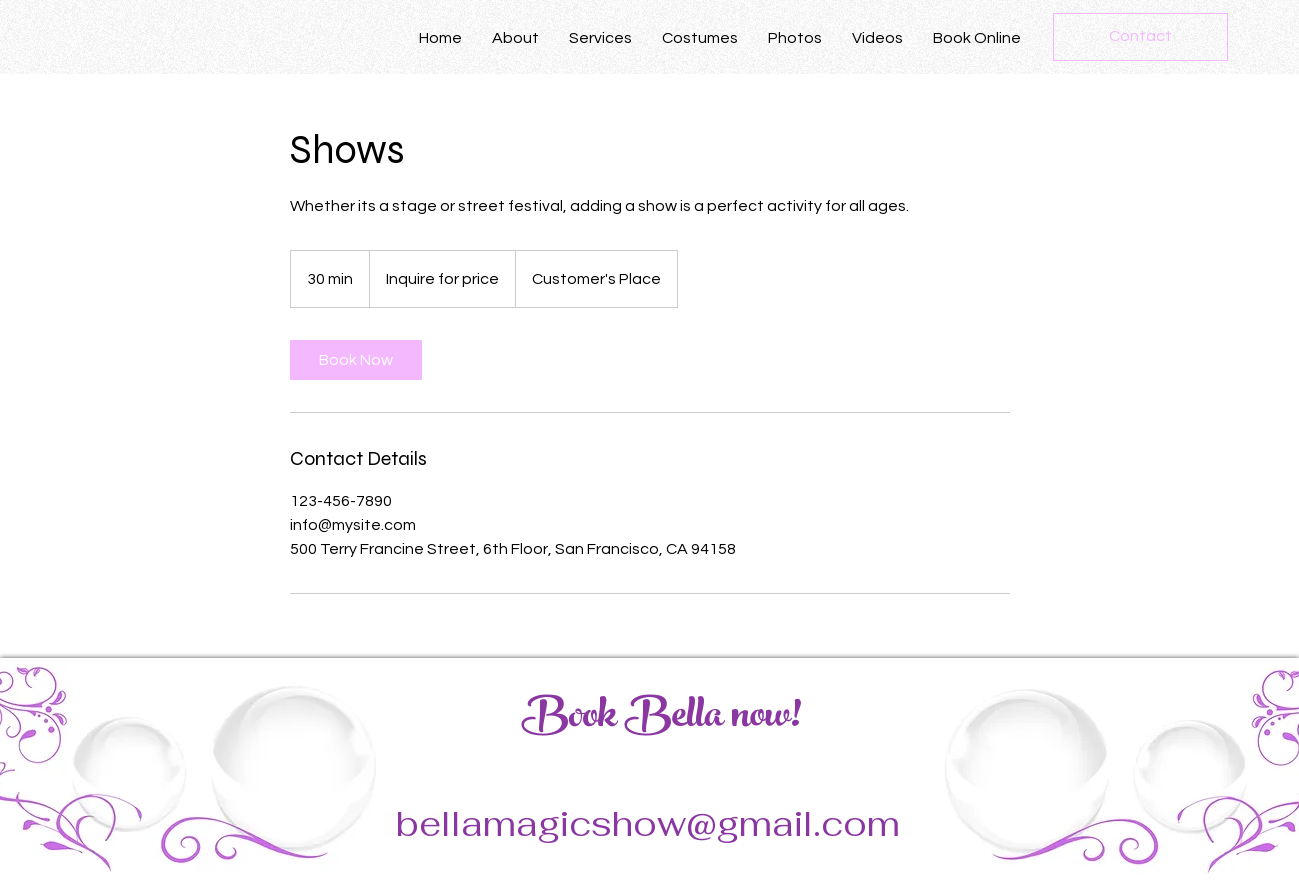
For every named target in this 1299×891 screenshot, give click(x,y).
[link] (356, 360)
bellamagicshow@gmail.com (648, 823)
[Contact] (1140, 37)
